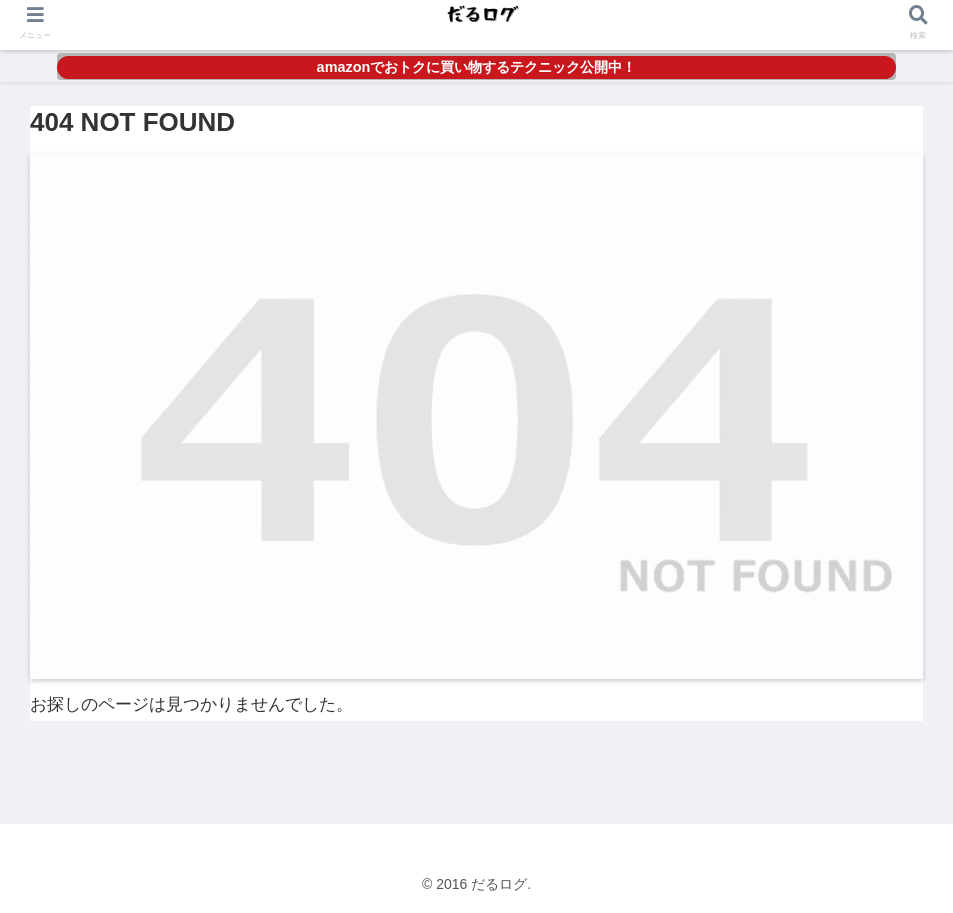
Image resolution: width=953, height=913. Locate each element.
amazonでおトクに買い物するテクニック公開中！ (477, 67)
